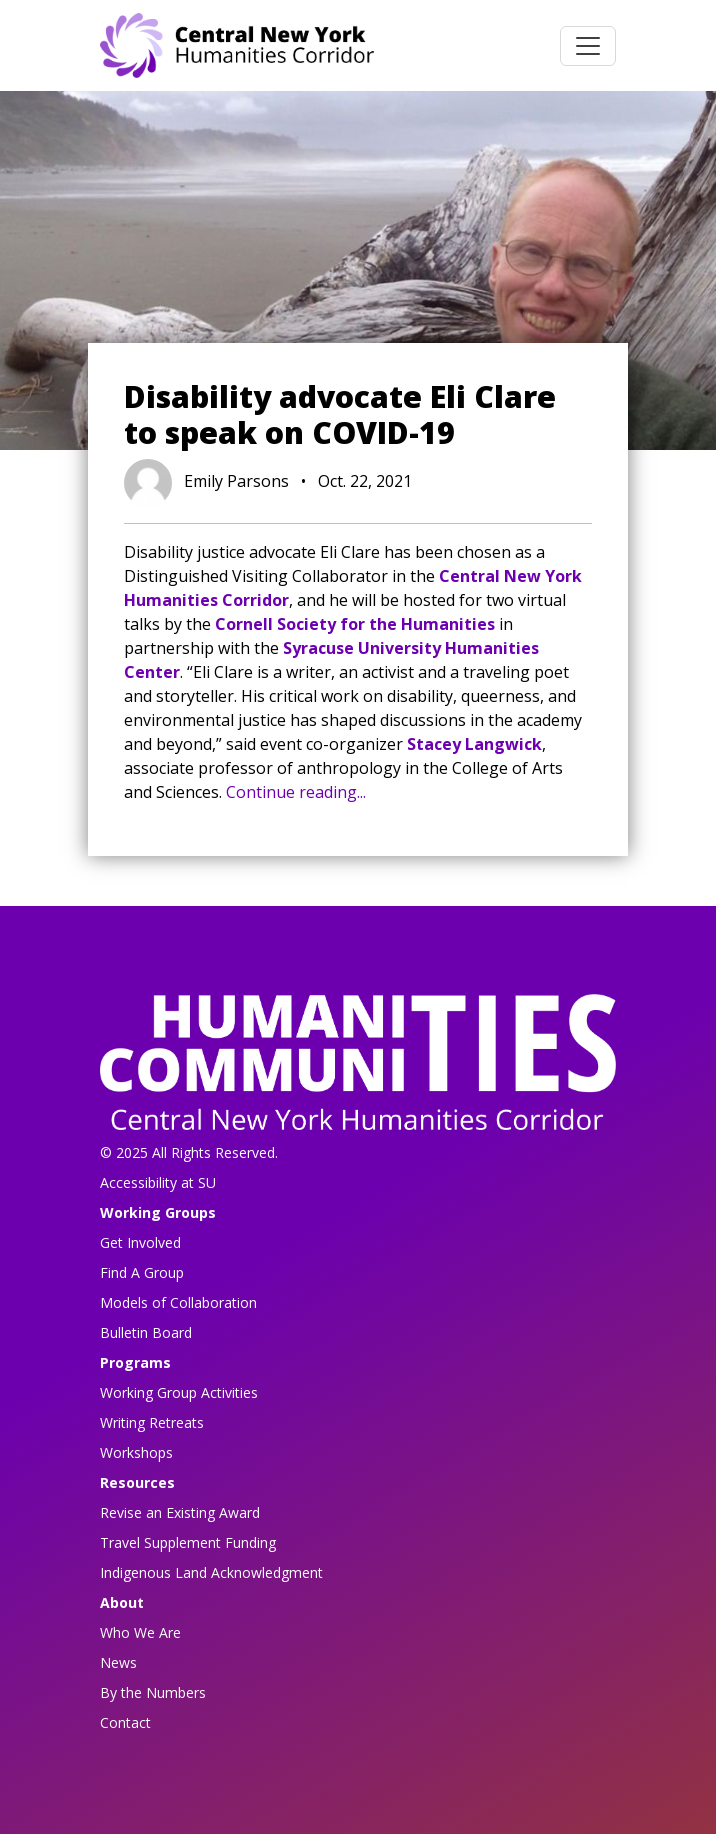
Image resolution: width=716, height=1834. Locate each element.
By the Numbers (153, 1692)
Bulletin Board (146, 1332)
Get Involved (140, 1242)
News (118, 1662)
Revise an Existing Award (180, 1512)
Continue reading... (296, 792)
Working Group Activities (179, 1392)
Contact (125, 1722)
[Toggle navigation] (588, 46)
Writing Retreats (152, 1422)
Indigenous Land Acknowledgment (211, 1572)
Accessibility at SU (158, 1182)
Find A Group (142, 1272)
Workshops (136, 1452)
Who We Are (140, 1632)
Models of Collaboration (178, 1302)
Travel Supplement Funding (188, 1542)
